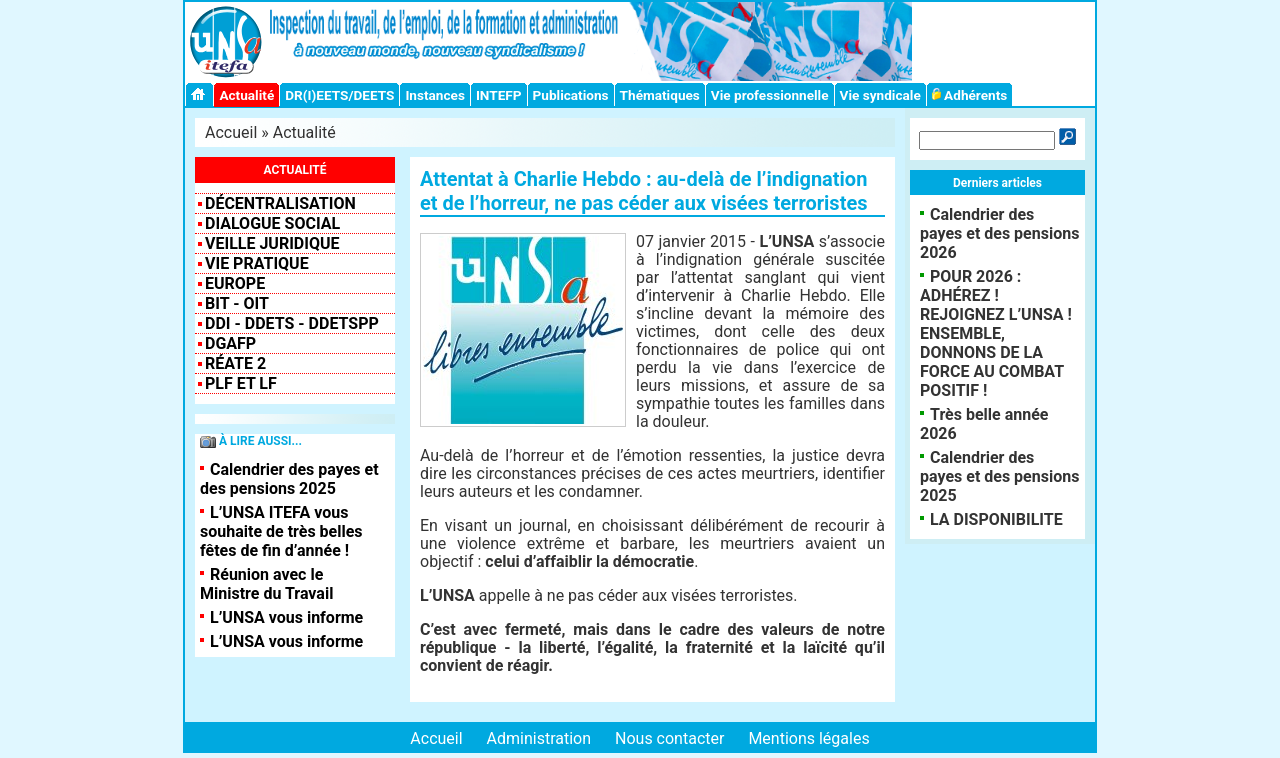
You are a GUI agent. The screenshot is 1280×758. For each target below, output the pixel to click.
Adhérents (970, 95)
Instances (434, 95)
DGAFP (230, 343)
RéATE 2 (235, 363)
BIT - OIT (237, 303)
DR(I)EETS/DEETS (339, 95)
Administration (539, 738)
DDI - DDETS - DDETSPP (292, 323)
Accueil (231, 132)
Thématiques (660, 95)
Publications (571, 95)
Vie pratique (257, 263)
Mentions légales (808, 738)
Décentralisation (280, 203)
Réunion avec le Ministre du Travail (266, 584)
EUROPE (235, 283)
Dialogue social (272, 223)
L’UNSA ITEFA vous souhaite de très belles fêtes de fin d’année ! (281, 531)
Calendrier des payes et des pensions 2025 (289, 479)
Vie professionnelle (770, 95)
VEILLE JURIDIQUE (272, 243)
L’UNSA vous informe (286, 617)
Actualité (246, 95)
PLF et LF (241, 383)
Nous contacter (669, 738)
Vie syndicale (880, 95)
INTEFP (499, 95)
